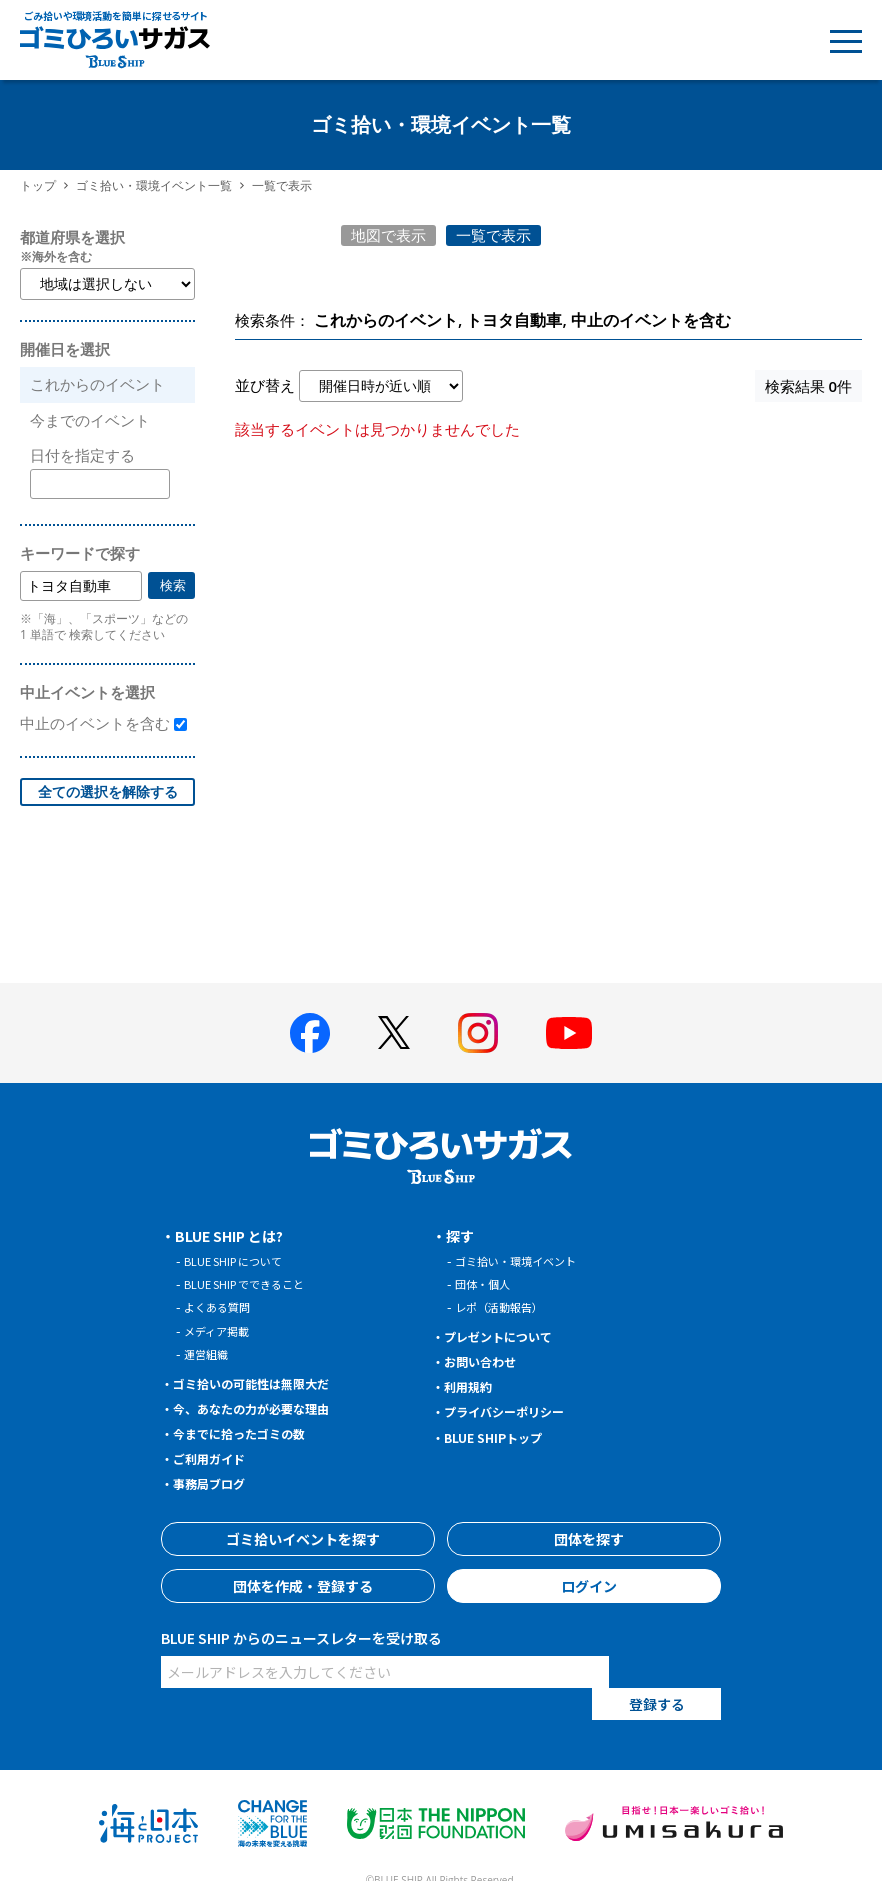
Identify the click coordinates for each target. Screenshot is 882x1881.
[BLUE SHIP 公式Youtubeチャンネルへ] (569, 1033)
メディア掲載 (222, 1330)
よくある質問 (223, 1306)
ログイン (584, 1586)
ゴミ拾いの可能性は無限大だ (266, 1383)
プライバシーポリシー (516, 1411)
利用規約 (474, 1386)
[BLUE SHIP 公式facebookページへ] (310, 1033)
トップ (38, 185)
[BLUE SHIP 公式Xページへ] (394, 1032)
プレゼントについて (509, 1336)
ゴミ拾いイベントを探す (298, 1539)
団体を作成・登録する (298, 1586)
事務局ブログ (217, 1483)
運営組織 (210, 1353)
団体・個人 (487, 1283)
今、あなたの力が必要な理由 (266, 1408)
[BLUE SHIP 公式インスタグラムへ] (478, 1033)
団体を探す (584, 1539)
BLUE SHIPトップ (502, 1437)
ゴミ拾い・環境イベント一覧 (154, 185)
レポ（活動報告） (507, 1306)
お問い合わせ (488, 1361)
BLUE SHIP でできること (255, 1283)
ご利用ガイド (217, 1458)
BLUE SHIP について (242, 1260)
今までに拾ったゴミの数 (252, 1433)
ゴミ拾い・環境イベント (526, 1260)
